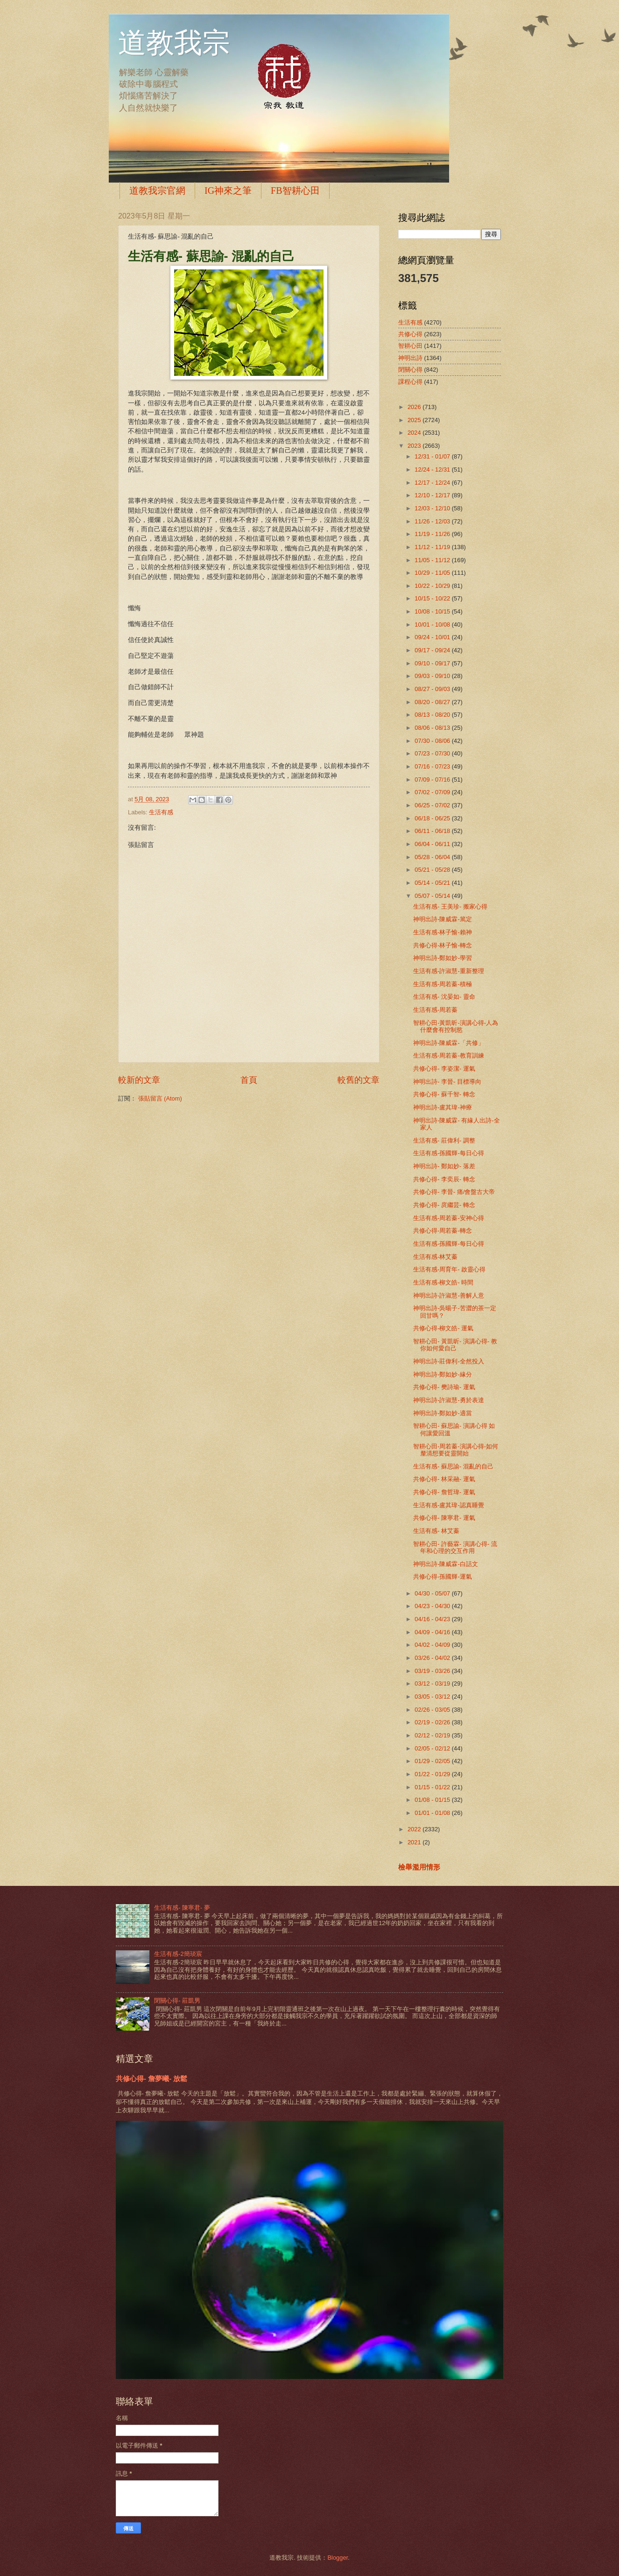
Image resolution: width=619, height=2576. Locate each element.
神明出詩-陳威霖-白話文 (445, 1563)
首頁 (248, 1080)
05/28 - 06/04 (433, 857)
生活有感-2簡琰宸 (178, 1953)
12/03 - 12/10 (433, 508)
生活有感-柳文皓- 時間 (443, 1282)
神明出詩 (410, 357)
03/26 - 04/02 (433, 1657)
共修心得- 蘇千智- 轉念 (444, 1094)
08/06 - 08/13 (433, 727)
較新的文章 (139, 1080)
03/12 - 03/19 (433, 1683)
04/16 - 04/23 (433, 1619)
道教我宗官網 (157, 190)
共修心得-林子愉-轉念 (442, 945)
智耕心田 (410, 345)
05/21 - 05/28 (433, 869)
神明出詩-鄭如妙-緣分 (442, 1374)
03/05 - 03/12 (433, 1696)
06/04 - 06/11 (433, 843)
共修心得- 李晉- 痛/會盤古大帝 (454, 1191)
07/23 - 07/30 (433, 753)
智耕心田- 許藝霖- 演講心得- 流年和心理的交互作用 (455, 1547)
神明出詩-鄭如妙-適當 (442, 1413)
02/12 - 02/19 (433, 1735)
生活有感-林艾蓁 (435, 1256)
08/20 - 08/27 (433, 702)
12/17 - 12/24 (433, 482)
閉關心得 (410, 369)
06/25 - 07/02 (433, 805)
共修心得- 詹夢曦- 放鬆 (151, 2078)
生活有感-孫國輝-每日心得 (448, 1153)
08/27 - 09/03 (433, 688)
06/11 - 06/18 (433, 830)
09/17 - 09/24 (433, 650)
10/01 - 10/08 (433, 624)
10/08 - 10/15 (433, 611)
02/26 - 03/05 (433, 1709)
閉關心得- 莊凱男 (177, 2000)
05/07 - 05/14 (433, 895)
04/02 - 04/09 (433, 1644)
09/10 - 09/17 (433, 663)
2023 (415, 445)
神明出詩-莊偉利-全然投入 (448, 1361)
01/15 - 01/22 (433, 1787)
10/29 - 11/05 (433, 572)
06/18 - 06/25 (433, 818)
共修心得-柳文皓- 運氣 (443, 1328)
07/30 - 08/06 (433, 740)
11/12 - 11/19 (433, 546)
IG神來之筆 (228, 190)
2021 (415, 1842)
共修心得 (410, 334)
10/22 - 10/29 (433, 585)
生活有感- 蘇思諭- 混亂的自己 (453, 1466)
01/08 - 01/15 (433, 1799)
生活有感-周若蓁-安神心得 (448, 1217)
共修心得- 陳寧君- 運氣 (444, 1517)
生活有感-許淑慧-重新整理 (448, 970)
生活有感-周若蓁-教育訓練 (448, 1055)
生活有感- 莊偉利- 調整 (444, 1140)
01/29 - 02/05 (433, 1760)
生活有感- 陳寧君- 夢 (182, 1907)
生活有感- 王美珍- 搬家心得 (450, 906)
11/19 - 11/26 (433, 533)
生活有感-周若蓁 (435, 1009)
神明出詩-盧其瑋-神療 (442, 1107)
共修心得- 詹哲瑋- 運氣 (444, 1492)
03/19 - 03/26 (433, 1670)
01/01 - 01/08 (433, 1812)
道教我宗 (174, 43)
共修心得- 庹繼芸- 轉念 (444, 1204)
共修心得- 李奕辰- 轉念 (444, 1179)
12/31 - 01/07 (433, 456)
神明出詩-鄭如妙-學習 (442, 957)
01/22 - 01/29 (433, 1774)
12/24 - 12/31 (433, 469)
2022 (415, 1829)
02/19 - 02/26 (433, 1722)
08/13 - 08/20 (433, 714)
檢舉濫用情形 (419, 1867)
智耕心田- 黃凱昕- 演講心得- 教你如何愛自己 (455, 1345)
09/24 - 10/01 (433, 637)
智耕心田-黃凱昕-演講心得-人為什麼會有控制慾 (455, 1026)
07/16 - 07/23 (433, 766)
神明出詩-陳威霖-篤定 (442, 919)
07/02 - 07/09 (433, 792)
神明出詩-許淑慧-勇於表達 (448, 1400)
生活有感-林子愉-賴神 (442, 932)
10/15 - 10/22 (433, 598)
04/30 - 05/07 (433, 1593)
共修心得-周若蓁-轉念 (442, 1230)
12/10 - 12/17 (433, 495)
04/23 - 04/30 (433, 1605)
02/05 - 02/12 (433, 1748)
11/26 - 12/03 (433, 521)
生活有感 (161, 812)
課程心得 (410, 381)
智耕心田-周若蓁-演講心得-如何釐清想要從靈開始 (455, 1450)
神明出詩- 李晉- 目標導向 (447, 1081)
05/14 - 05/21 (433, 882)
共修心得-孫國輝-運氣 (442, 1576)
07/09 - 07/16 (433, 779)
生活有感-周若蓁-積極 (442, 984)
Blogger (337, 2557)
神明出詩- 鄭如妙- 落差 (444, 1166)
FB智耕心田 (295, 190)
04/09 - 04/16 (433, 1632)
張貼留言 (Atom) (160, 1098)
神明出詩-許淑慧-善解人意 (448, 1295)
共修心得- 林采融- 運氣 (444, 1478)
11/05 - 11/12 (433, 560)
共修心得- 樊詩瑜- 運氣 (444, 1386)
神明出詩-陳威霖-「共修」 (448, 1042)
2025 (415, 419)
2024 (415, 432)
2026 (415, 406)
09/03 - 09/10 (433, 675)
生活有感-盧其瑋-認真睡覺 (448, 1505)
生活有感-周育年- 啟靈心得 (449, 1269)
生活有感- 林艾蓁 (436, 1530)
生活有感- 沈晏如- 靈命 (444, 996)
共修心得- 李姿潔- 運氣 (444, 1068)
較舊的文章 (359, 1080)
